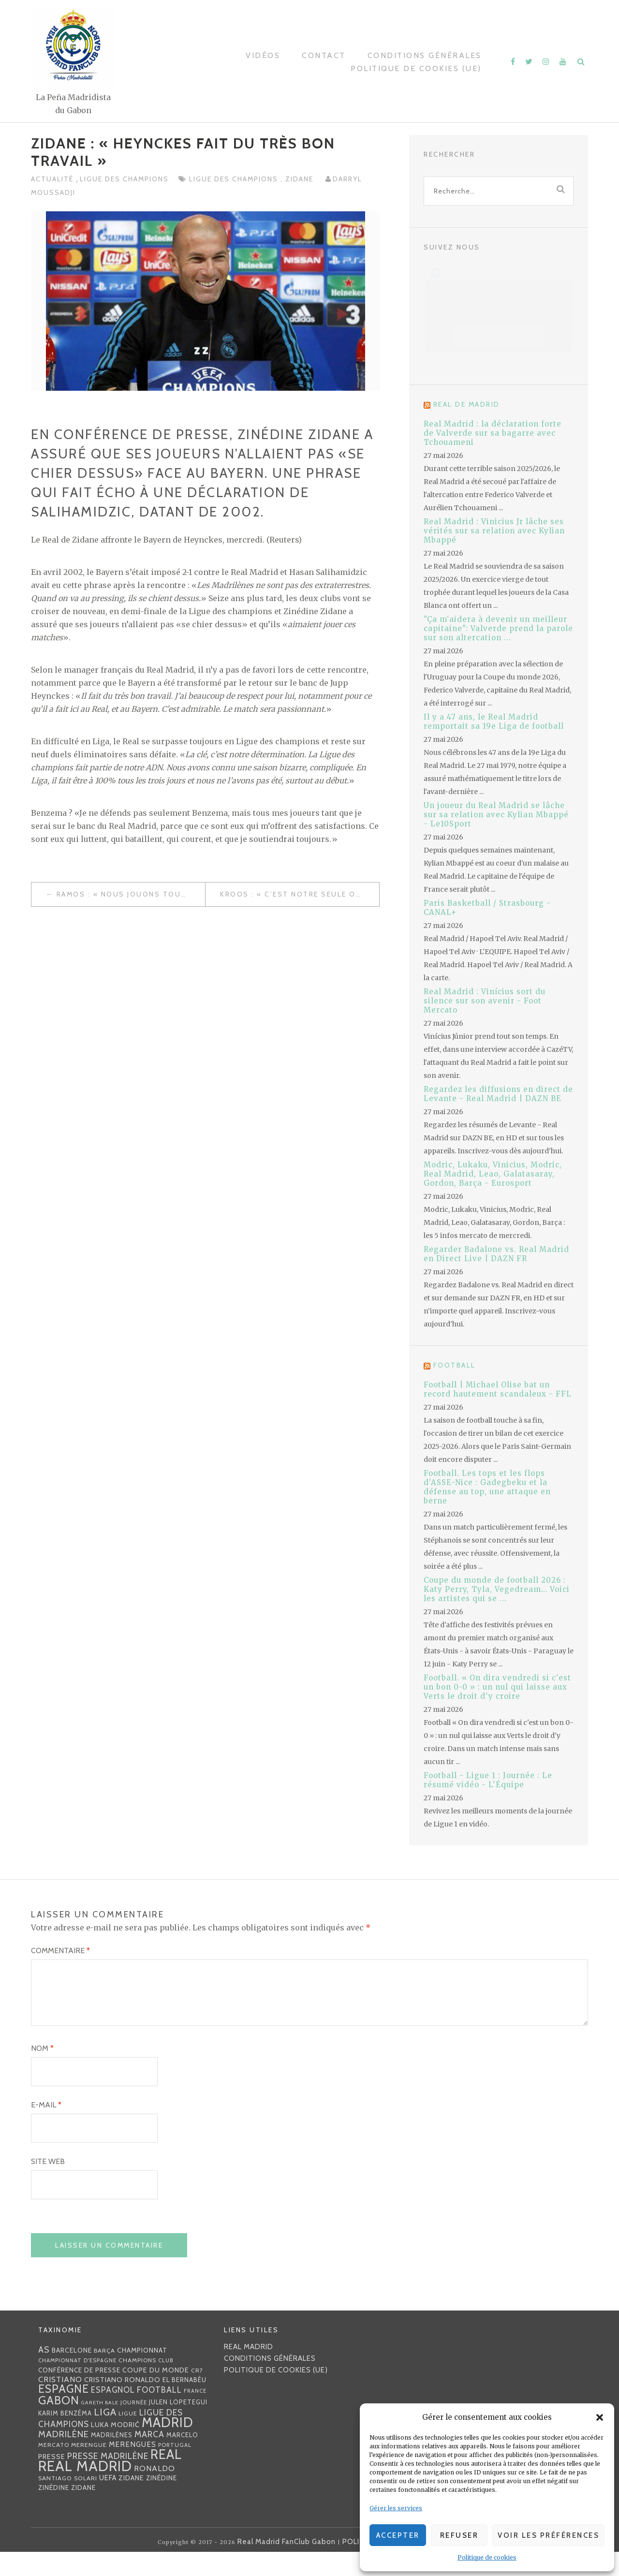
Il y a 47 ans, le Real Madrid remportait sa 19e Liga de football (494, 721)
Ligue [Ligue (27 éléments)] (127, 2437)
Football (454, 1365)
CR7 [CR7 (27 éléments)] (197, 2394)
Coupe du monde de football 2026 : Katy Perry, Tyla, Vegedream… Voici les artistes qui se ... (497, 1589)
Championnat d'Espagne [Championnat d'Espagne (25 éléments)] (77, 2384)
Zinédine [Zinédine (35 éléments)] (161, 2501)
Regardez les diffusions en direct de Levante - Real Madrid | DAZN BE (498, 1094)
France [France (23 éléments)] (195, 2414)
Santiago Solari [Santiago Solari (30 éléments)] (67, 2501)
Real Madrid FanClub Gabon (286, 2565)
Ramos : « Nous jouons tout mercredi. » (131, 894)
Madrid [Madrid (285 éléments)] (167, 2446)
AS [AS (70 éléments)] (44, 2373)
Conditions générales (425, 55)
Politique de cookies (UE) (416, 68)
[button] (599, 2417)
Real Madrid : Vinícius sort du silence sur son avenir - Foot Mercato (484, 1001)
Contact (324, 55)
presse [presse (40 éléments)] (51, 2480)
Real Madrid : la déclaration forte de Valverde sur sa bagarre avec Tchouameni (492, 433)
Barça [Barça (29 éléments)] (104, 2374)
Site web (48, 2185)
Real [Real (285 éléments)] (166, 2478)
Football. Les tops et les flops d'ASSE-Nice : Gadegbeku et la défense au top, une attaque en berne (487, 1487)
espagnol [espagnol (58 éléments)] (113, 2413)
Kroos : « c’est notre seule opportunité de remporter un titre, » (299, 894)
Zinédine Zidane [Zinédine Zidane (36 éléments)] (67, 2511)
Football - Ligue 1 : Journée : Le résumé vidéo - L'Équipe (488, 1780)
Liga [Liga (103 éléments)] (105, 2435)
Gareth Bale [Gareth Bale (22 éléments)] (99, 2426)
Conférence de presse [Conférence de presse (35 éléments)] (79, 2394)
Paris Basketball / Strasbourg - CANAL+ (487, 907)
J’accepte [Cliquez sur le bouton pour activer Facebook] (498, 335)
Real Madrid (248, 2370)
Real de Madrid (466, 404)
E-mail (46, 2128)
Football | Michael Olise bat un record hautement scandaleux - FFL (498, 1389)
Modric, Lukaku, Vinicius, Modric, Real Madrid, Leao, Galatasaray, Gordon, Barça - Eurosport (493, 1174)
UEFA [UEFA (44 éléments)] (108, 2501)
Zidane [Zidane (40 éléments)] (131, 2501)
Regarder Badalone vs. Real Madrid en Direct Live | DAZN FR (496, 1254)
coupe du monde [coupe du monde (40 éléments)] (155, 2393)
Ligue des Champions (124, 179)
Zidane (300, 179)
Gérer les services (395, 2508)
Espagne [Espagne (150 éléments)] (63, 2412)
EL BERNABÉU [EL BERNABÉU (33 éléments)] (184, 2403)
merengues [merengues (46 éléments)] (132, 2468)
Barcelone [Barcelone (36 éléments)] (72, 2374)
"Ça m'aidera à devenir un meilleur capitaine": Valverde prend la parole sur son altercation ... (498, 628)
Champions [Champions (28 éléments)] (137, 2383)
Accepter (398, 2535)
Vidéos (263, 55)
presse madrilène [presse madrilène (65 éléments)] (107, 2479)
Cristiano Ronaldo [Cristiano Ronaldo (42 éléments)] (122, 2403)
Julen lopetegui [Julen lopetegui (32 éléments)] (178, 2425)
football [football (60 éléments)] (159, 2413)
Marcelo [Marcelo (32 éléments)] (182, 2458)
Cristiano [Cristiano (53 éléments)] (60, 2403)
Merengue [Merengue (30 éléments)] (89, 2468)
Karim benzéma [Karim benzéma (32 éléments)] (65, 2437)
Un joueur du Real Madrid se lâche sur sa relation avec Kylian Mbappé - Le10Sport (496, 814)
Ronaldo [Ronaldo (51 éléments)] (154, 2492)
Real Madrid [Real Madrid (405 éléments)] (85, 2489)
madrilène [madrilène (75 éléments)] (63, 2457)
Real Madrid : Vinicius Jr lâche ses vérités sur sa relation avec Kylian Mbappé (494, 531)
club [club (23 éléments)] (166, 2384)
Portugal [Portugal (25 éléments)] (175, 2468)
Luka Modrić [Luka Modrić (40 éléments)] (115, 2448)
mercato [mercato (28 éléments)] (53, 2468)
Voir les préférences (548, 2535)
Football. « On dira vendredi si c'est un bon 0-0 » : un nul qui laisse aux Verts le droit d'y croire (497, 1687)
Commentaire (60, 1950)
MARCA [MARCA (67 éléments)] (149, 2458)
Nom (42, 2071)
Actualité (53, 179)
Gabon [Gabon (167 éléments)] (58, 2424)
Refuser (459, 2535)
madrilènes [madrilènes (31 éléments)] (112, 2458)
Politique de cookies (486, 2557)
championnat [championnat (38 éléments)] (142, 2374)
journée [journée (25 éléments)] (133, 2426)
